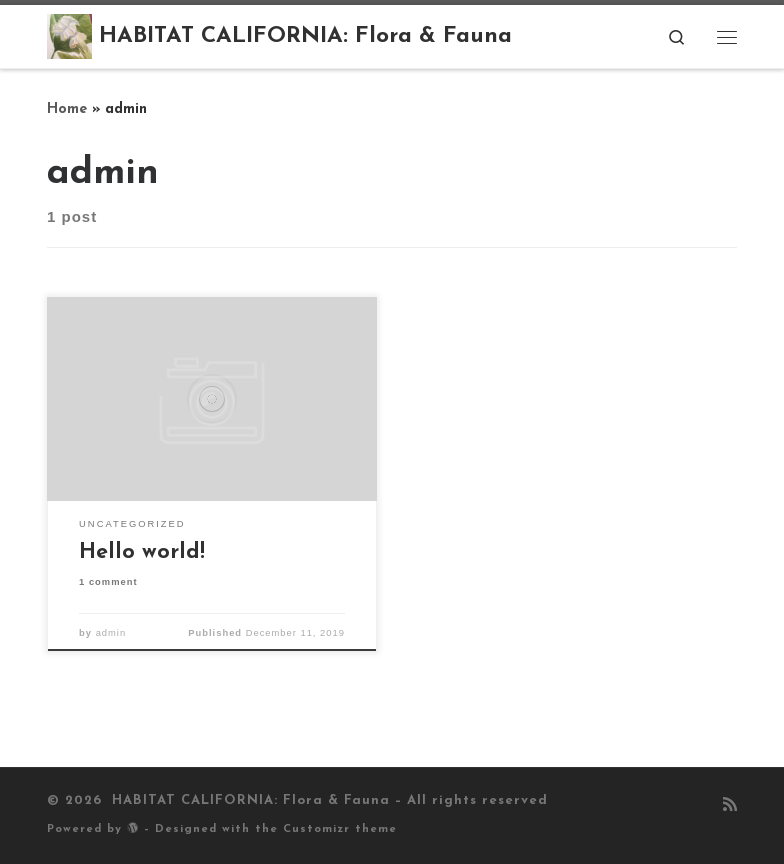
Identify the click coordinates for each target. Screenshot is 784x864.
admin (111, 633)
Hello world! (142, 552)
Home (67, 109)
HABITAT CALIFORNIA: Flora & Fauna (248, 800)
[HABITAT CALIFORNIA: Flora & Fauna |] (69, 35)
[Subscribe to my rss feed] (730, 806)
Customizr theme (340, 829)
